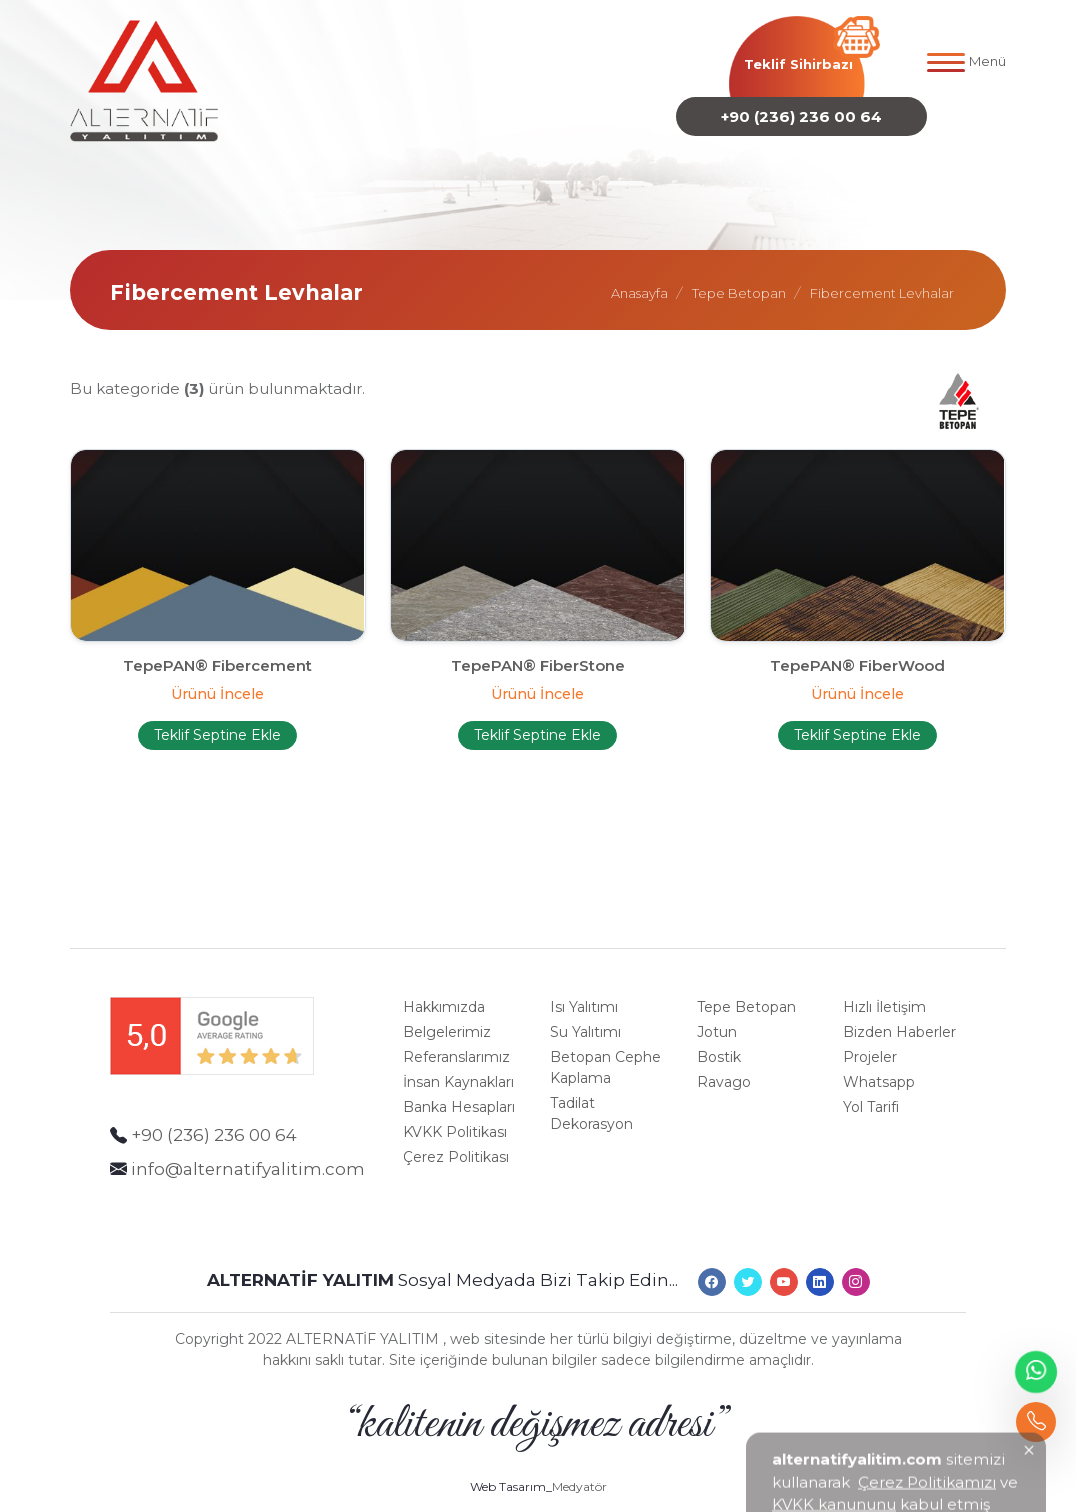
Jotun (717, 1019)
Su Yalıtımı (585, 1019)
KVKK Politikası (455, 1119)
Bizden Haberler (899, 1019)
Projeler (870, 1044)
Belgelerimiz (447, 1019)
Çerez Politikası (456, 1144)
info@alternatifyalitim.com (248, 1155)
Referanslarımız (456, 1044)
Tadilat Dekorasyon (591, 1100)
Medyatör (579, 1460)
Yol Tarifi (871, 1094)
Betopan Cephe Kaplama (605, 1054)
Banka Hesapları (459, 1094)
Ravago (724, 1069)
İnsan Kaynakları (458, 1069)
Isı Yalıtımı (584, 994)
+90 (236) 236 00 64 (801, 112)
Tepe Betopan (746, 994)
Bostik (719, 1044)
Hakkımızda (444, 994)
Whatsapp (879, 1069)
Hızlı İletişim (884, 994)
